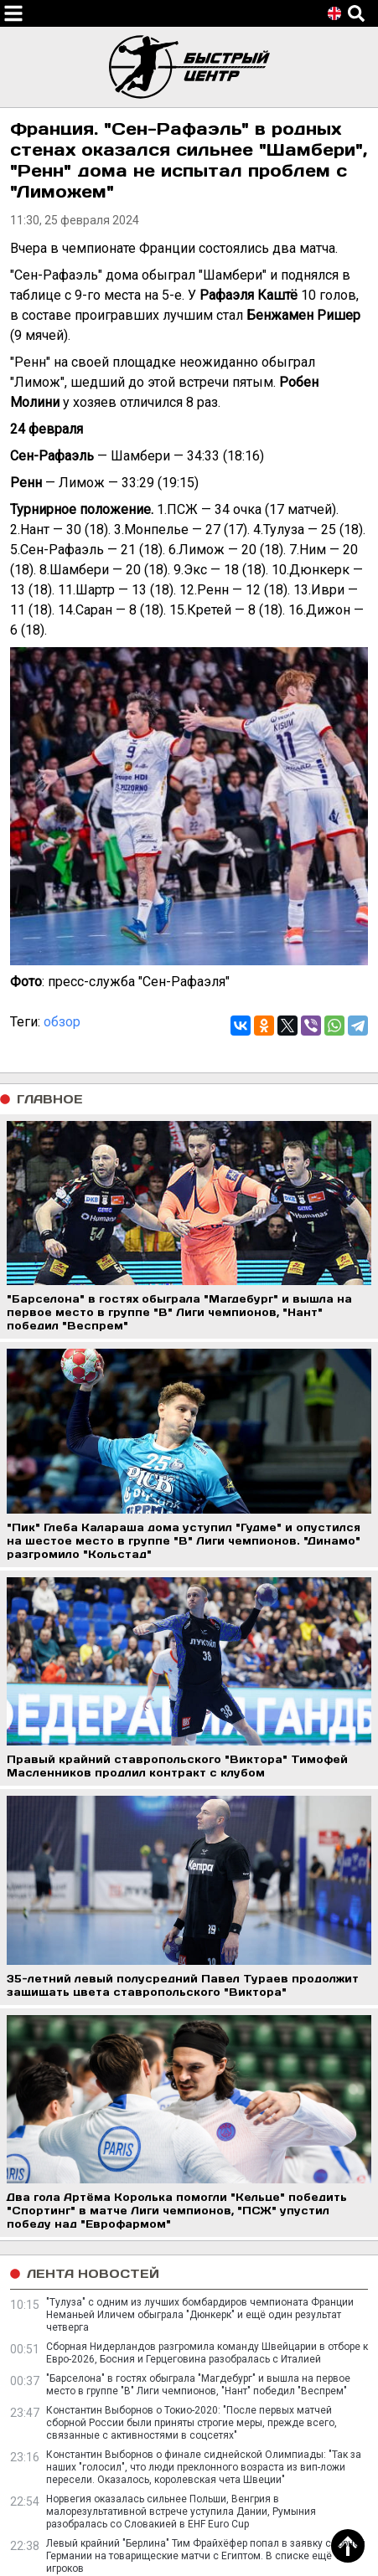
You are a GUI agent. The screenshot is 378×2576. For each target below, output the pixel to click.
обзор (62, 1022)
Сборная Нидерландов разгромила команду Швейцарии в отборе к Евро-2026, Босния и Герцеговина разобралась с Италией (207, 2353)
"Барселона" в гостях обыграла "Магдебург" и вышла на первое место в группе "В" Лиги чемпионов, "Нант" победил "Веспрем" (198, 2385)
